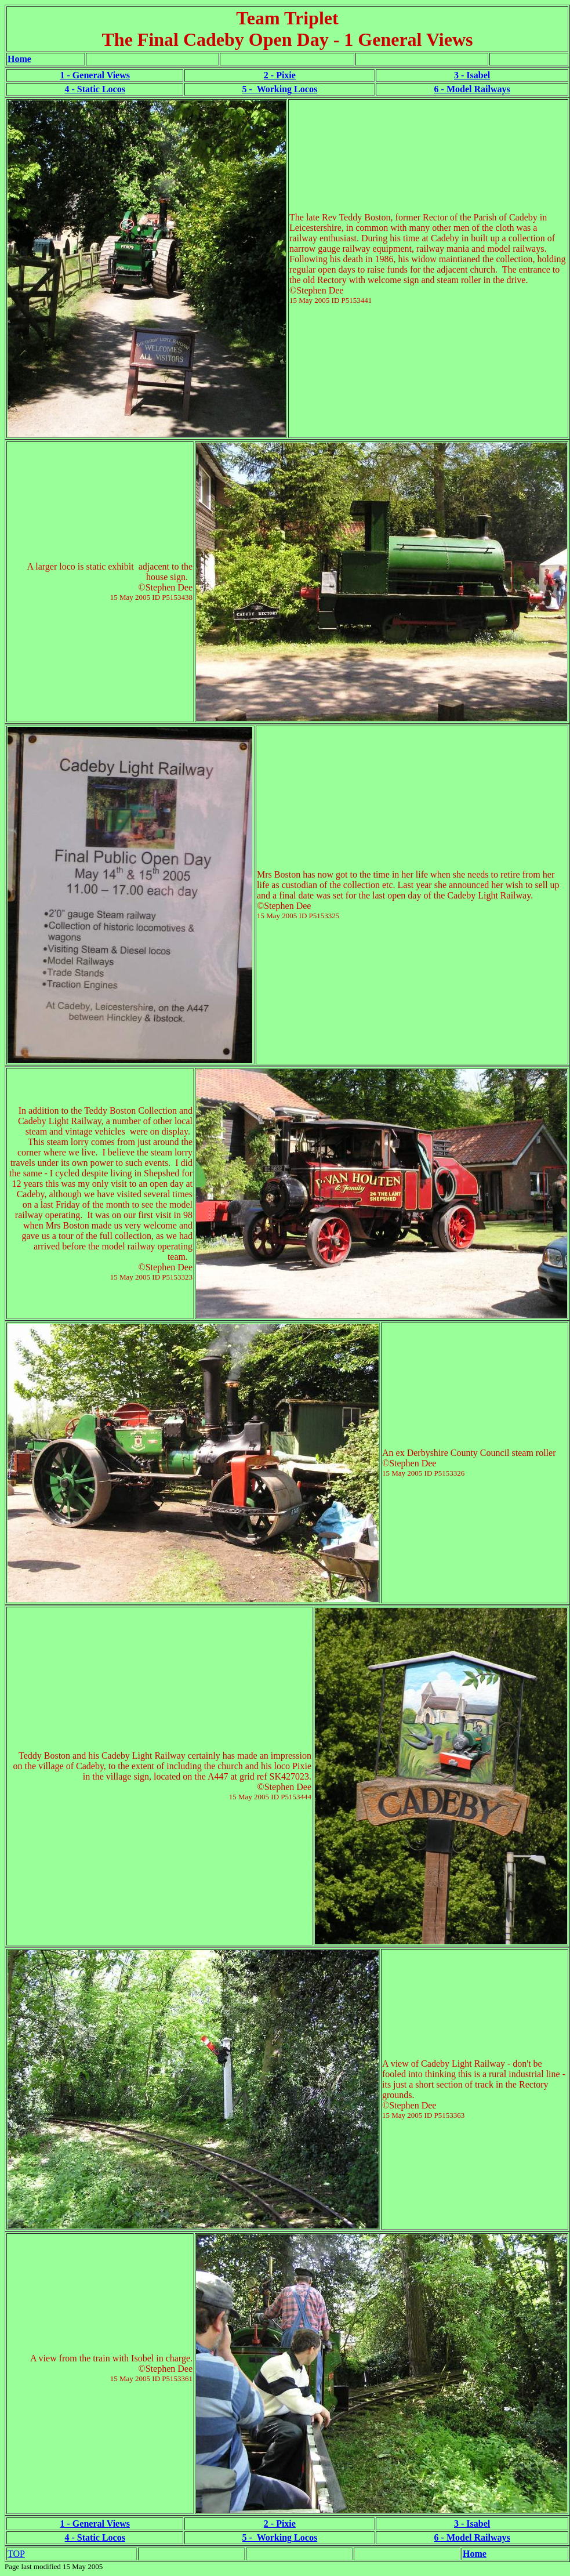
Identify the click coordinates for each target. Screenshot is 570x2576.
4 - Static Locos (95, 89)
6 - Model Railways (472, 89)
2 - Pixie (280, 75)
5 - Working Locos (280, 89)
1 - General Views (95, 75)
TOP (16, 2554)
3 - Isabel (472, 75)
